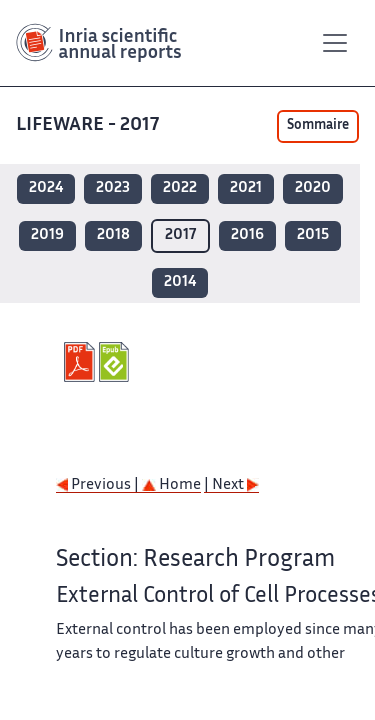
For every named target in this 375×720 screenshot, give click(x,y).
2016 (247, 235)
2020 (313, 188)
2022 (180, 188)
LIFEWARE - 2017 (89, 125)
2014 (180, 282)
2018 (113, 235)
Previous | (99, 485)
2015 (313, 235)
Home (171, 485)
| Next (231, 485)
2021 (246, 188)
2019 (47, 235)
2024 (46, 188)
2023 (113, 188)
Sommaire (318, 126)
